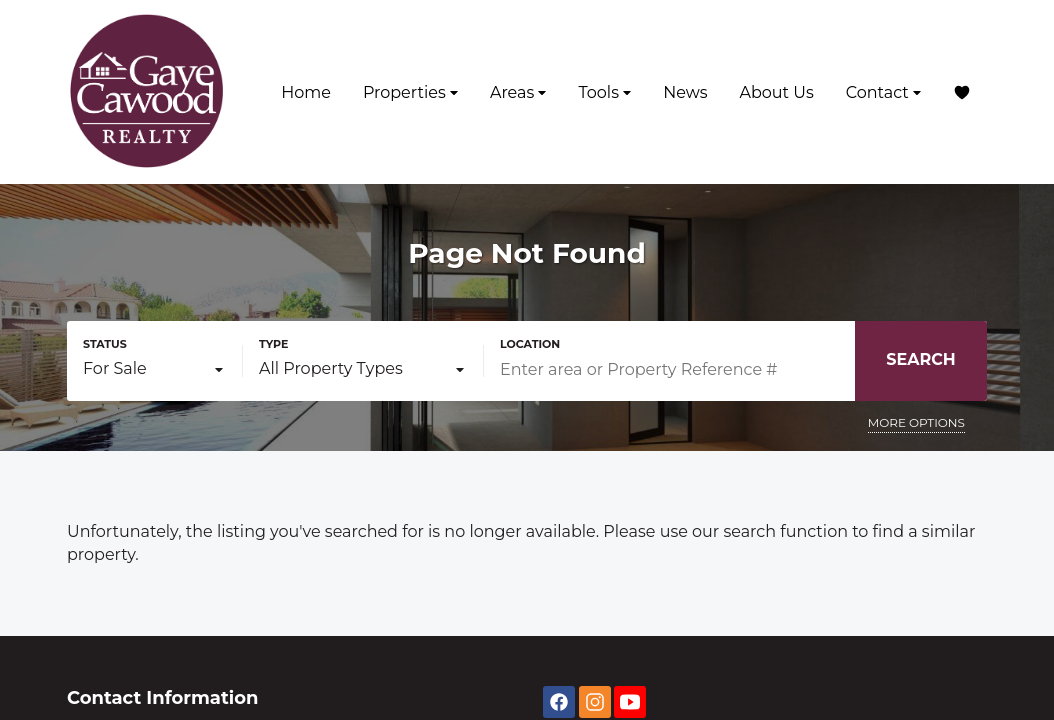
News (685, 92)
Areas (518, 92)
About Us (776, 92)
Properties (410, 92)
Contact (883, 92)
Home (306, 92)
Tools (604, 92)
